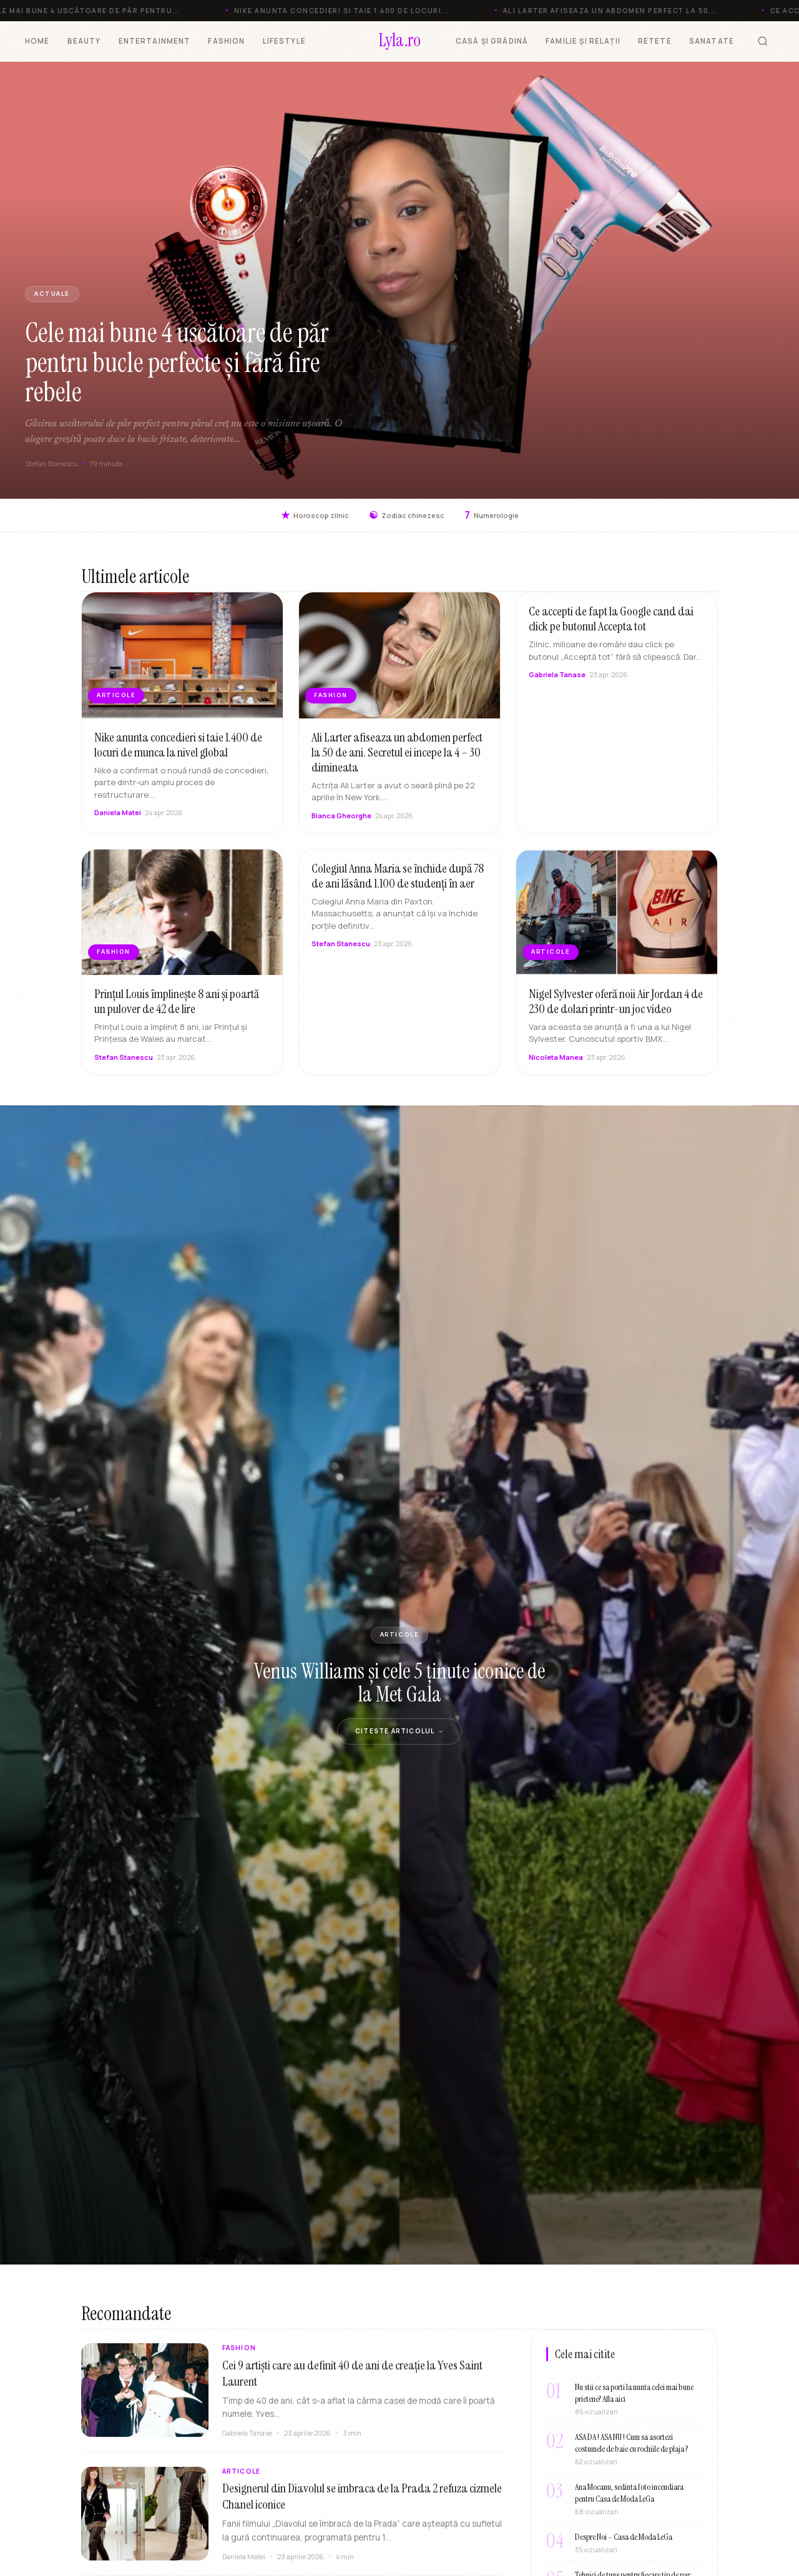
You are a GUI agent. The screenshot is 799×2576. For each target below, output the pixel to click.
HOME (37, 41)
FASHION (226, 41)
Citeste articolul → (399, 1730)
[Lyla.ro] (400, 41)
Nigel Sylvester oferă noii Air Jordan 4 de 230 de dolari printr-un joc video (616, 1007)
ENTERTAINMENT (155, 41)
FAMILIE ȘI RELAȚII (583, 41)
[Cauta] (763, 41)
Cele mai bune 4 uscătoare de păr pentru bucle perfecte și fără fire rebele (177, 362)
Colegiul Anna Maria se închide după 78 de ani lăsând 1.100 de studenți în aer (397, 882)
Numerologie (491, 515)
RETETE (655, 41)
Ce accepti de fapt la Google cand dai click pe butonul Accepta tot (611, 625)
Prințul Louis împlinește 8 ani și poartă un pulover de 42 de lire (176, 1007)
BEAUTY (84, 41)
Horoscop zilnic (315, 515)
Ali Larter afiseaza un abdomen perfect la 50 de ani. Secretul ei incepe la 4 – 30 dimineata (397, 758)
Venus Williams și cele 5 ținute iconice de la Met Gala (399, 1682)
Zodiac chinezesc (406, 515)
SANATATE (711, 41)
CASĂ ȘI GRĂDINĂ (492, 41)
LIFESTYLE (284, 41)
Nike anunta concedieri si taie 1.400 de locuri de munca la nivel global (178, 750)
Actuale (52, 294)
